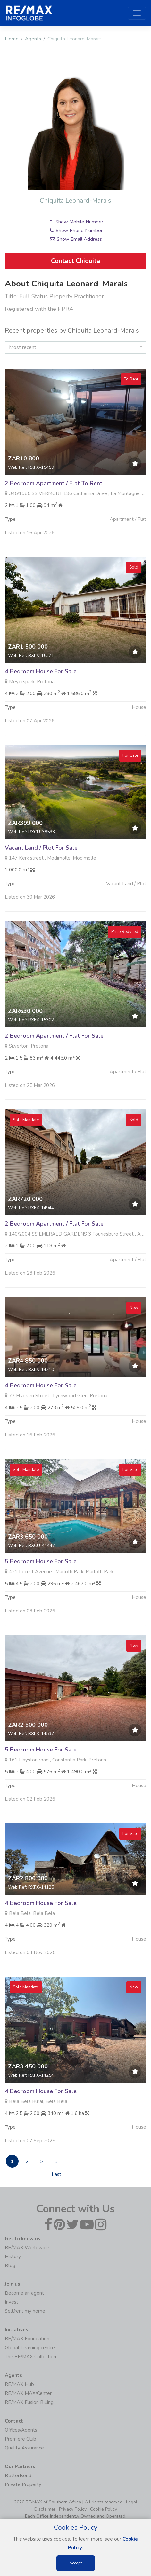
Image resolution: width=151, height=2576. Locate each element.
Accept (75, 2563)
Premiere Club (20, 2439)
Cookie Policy (103, 2509)
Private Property (23, 2484)
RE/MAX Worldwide (27, 2247)
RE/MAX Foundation (27, 2339)
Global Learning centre (30, 2348)
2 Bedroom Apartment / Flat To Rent (53, 514)
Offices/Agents (21, 2430)
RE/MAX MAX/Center (28, 2393)
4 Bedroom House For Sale (41, 702)
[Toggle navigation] (137, 13)
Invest (11, 2302)
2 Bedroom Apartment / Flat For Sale (54, 1067)
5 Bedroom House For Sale (41, 1593)
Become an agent (24, 2293)
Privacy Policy (73, 2509)
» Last (56, 2163)
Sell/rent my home (25, 2311)
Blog (10, 2265)
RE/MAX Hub (19, 2384)
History (13, 2256)
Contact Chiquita (75, 261)
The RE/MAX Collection (30, 2356)
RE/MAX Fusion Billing (29, 2402)
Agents (33, 39)
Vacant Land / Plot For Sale (41, 879)
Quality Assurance (24, 2448)
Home (12, 39)
